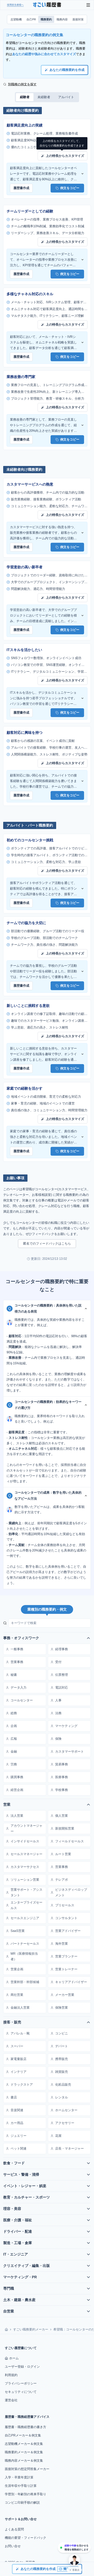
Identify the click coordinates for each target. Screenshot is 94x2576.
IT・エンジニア (47, 2254)
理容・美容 (47, 2208)
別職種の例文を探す (20, 84)
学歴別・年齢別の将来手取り (25, 2494)
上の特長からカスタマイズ (62, 156)
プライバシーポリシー (21, 2383)
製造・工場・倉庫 (47, 2243)
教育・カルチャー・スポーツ (47, 2197)
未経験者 (43, 97)
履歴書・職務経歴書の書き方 (25, 2427)
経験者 (24, 97)
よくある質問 (14, 2529)
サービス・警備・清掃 (47, 2174)
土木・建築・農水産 (47, 2300)
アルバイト (66, 97)
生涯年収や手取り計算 (21, 2485)
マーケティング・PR (47, 2277)
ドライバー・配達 (47, 2231)
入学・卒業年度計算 (19, 2477)
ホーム (12, 2358)
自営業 (47, 2311)
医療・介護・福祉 (47, 2220)
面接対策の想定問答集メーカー (27, 2469)
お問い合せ (13, 2546)
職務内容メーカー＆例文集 (24, 2460)
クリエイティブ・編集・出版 (47, 2265)
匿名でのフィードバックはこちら (47, 1243)
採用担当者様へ (15, 4)
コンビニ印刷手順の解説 (22, 2502)
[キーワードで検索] (49, 1623)
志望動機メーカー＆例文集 (24, 2443)
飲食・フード (47, 2163)
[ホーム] (6, 2329)
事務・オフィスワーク (47, 1638)
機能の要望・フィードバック (25, 2537)
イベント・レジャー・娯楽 (47, 2186)
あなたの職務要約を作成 (64, 70)
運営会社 (11, 2400)
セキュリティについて (21, 2391)
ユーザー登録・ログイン (22, 2366)
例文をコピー (67, 188)
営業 (47, 1804)
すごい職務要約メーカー (30, 2329)
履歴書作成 (21, 188)
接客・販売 (47, 2022)
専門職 (47, 2288)
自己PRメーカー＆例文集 (23, 2435)
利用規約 (11, 2375)
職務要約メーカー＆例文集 (24, 2452)
